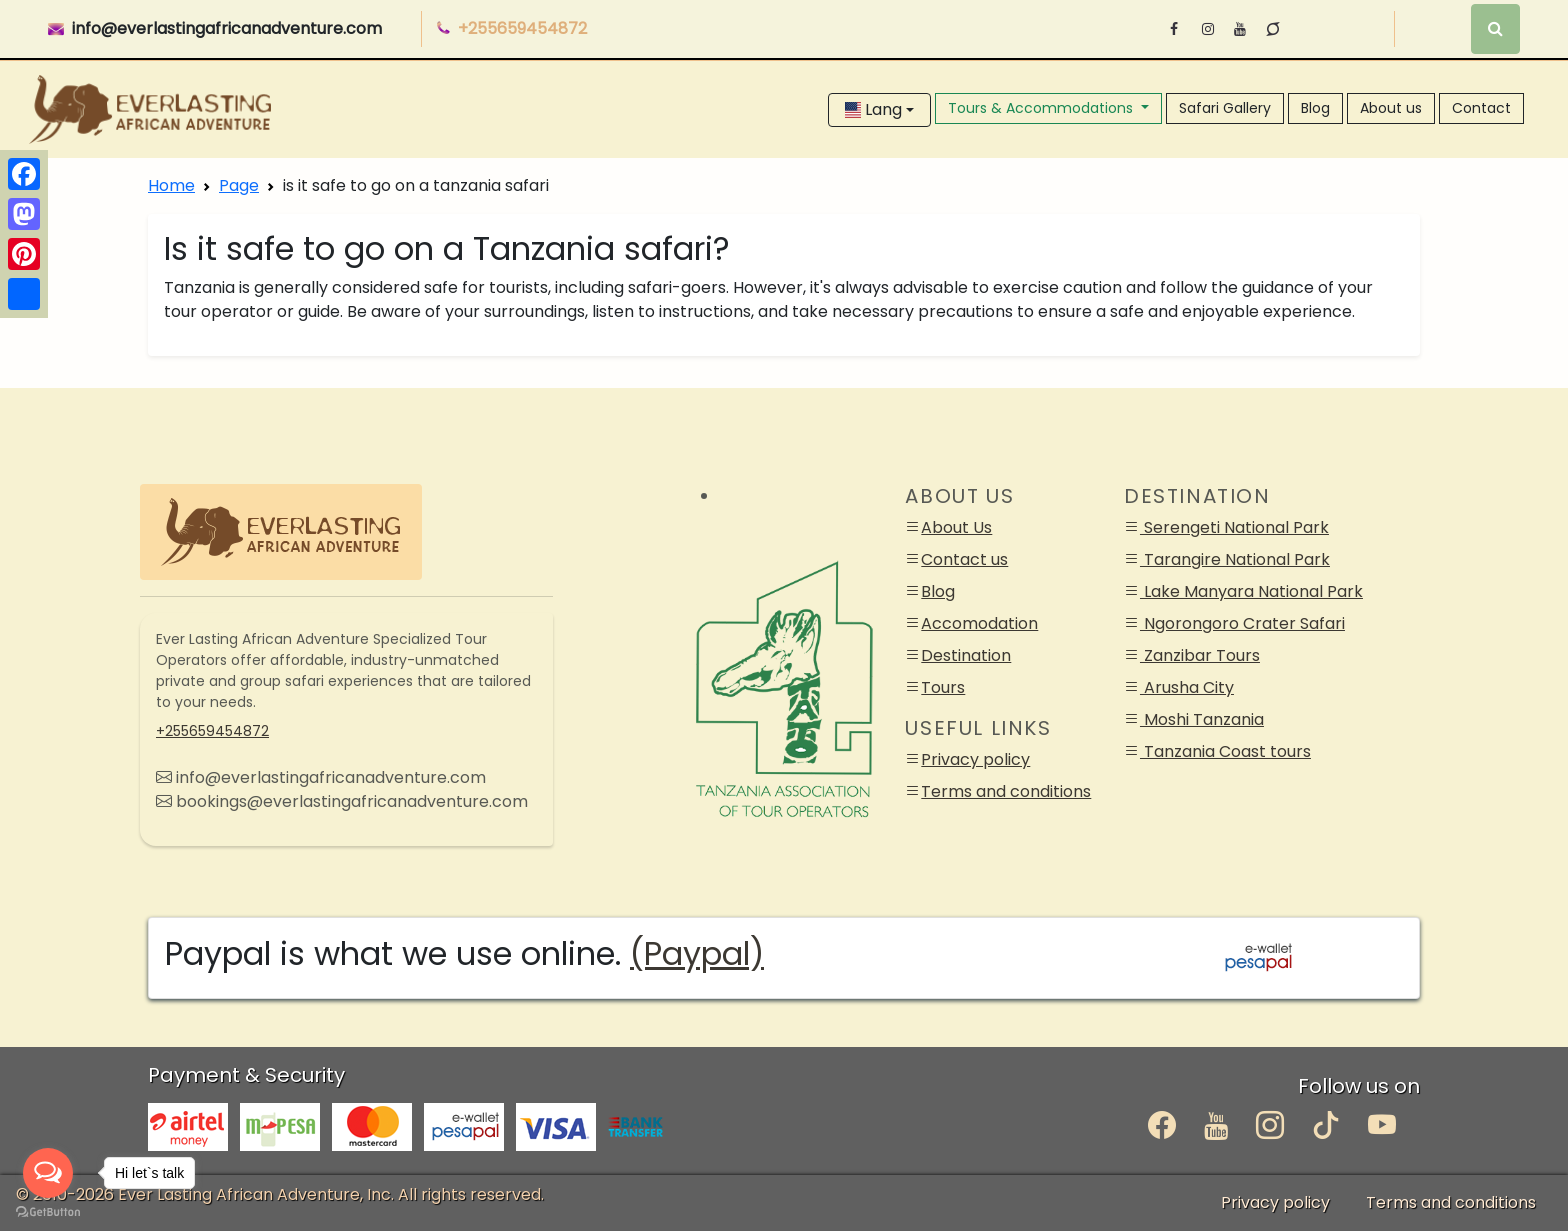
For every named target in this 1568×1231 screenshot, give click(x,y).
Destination (966, 655)
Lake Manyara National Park (1251, 591)
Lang (873, 109)
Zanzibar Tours (1200, 655)
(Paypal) (697, 953)
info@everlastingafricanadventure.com (227, 28)
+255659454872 (212, 731)
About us (1391, 108)
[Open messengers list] (48, 1173)
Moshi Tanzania (1202, 719)
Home (171, 185)
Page (239, 185)
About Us (956, 527)
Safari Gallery (1225, 108)
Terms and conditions (1006, 791)
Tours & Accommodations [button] (1042, 108)
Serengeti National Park (1234, 527)
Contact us (964, 559)
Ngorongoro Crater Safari (1242, 623)
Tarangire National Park (1235, 559)
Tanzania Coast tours (1225, 751)
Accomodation (979, 623)
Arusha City (1187, 687)
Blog (1315, 108)
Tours (943, 687)
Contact (1481, 108)
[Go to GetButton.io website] (48, 1211)
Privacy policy (975, 759)
